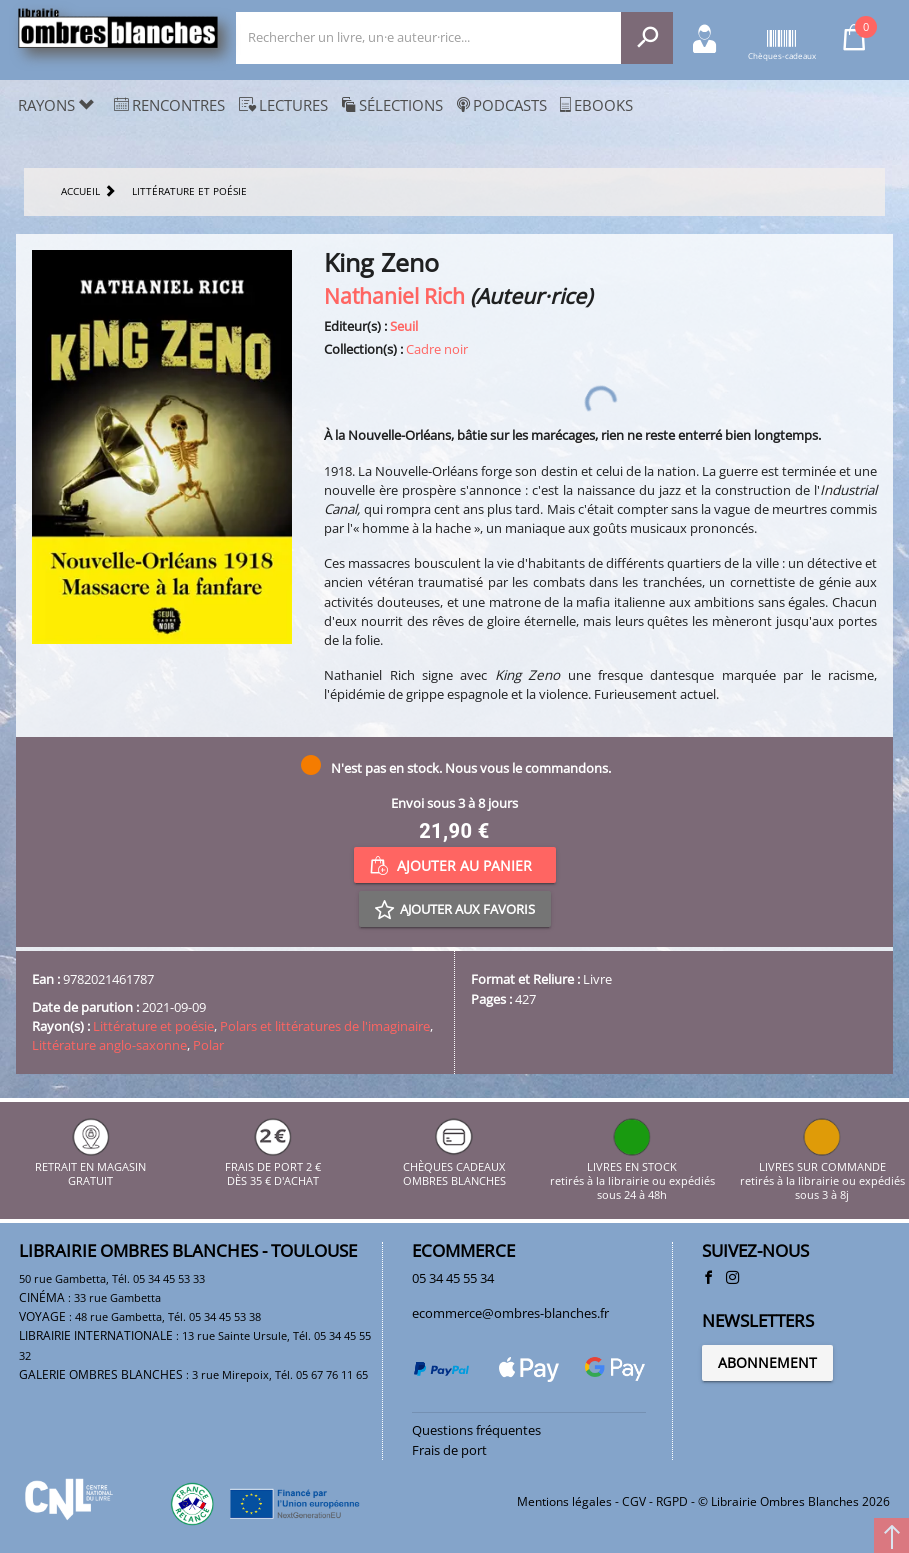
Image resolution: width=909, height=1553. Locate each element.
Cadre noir (437, 349)
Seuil (404, 326)
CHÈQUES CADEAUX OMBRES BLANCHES (454, 1166)
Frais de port (449, 1450)
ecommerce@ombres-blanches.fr (510, 1313)
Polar (208, 1045)
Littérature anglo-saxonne (109, 1045)
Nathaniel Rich (394, 295)
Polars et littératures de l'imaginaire (325, 1026)
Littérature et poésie (153, 1026)
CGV (634, 1501)
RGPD (672, 1501)
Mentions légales (564, 1501)
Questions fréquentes (476, 1430)
